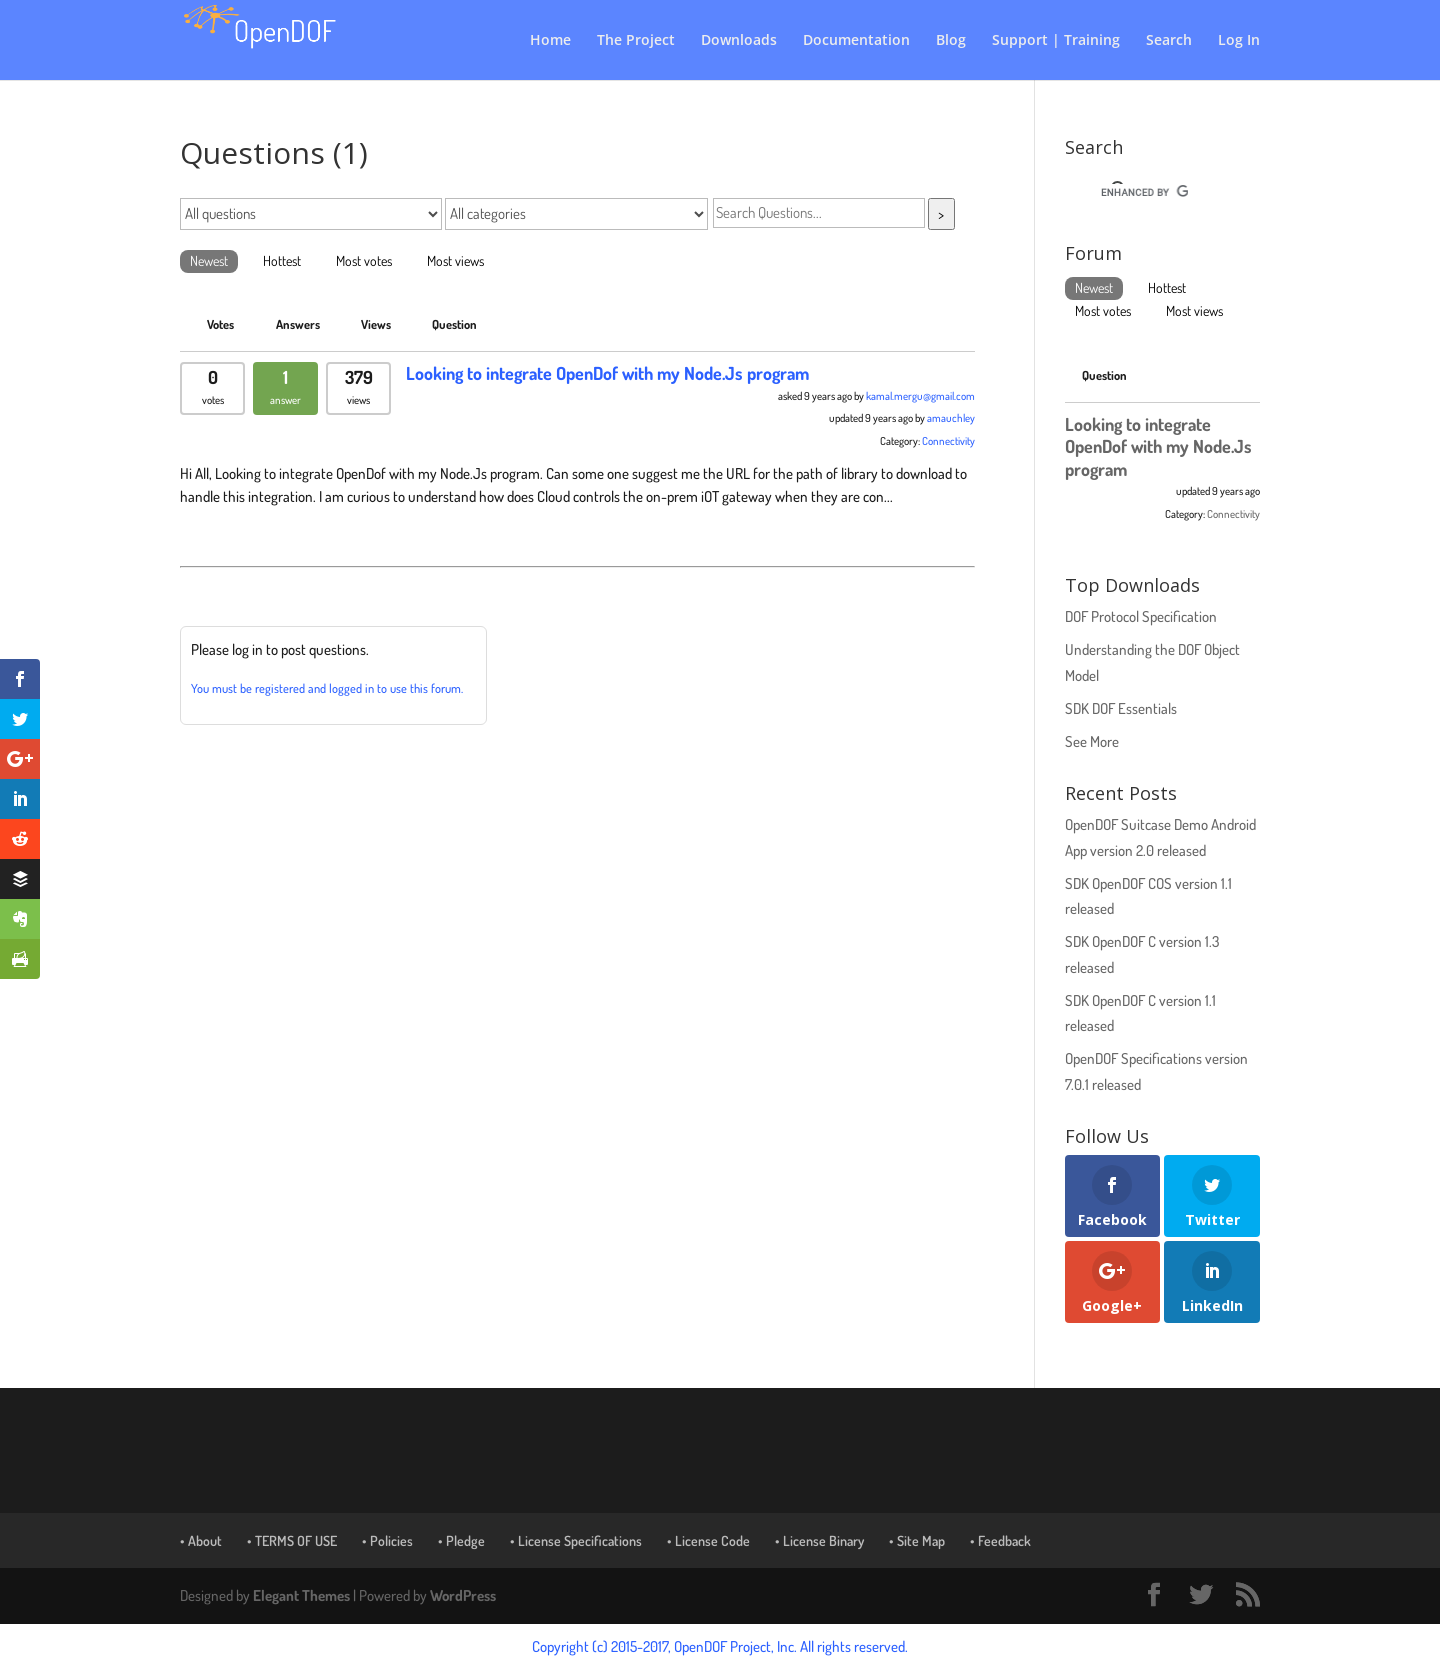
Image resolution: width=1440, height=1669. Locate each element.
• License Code (708, 1540)
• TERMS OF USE (292, 1540)
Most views (455, 260)
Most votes (364, 260)
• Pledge (461, 1540)
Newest (209, 260)
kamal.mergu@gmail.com (920, 396)
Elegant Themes (301, 1595)
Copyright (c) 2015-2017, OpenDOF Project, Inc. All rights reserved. (720, 1646)
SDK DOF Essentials (1121, 708)
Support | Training (1056, 41)
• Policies (387, 1540)
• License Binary (819, 1540)
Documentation (856, 41)
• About (201, 1540)
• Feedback (1000, 1540)
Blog (951, 41)
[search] (1144, 192)
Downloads (739, 41)
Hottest (282, 260)
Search (1169, 41)
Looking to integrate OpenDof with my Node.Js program (607, 373)
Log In (1239, 41)
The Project (636, 41)
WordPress (463, 1595)
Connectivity (948, 441)
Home (550, 41)
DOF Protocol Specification (1141, 616)
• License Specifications (576, 1540)
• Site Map (917, 1540)
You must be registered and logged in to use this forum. (327, 688)
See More (1092, 741)
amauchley (951, 418)
